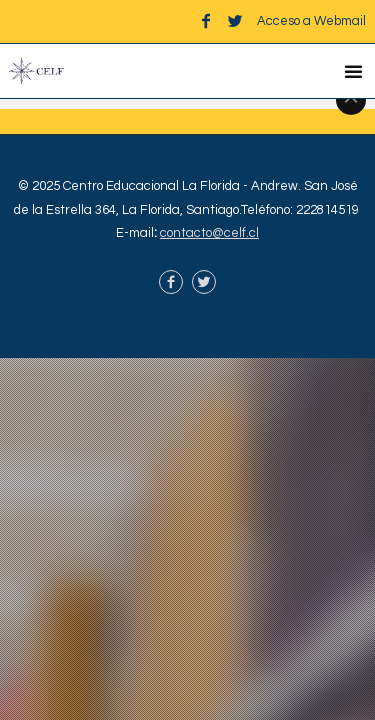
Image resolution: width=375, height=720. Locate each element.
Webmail (340, 21)
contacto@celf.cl (209, 233)
